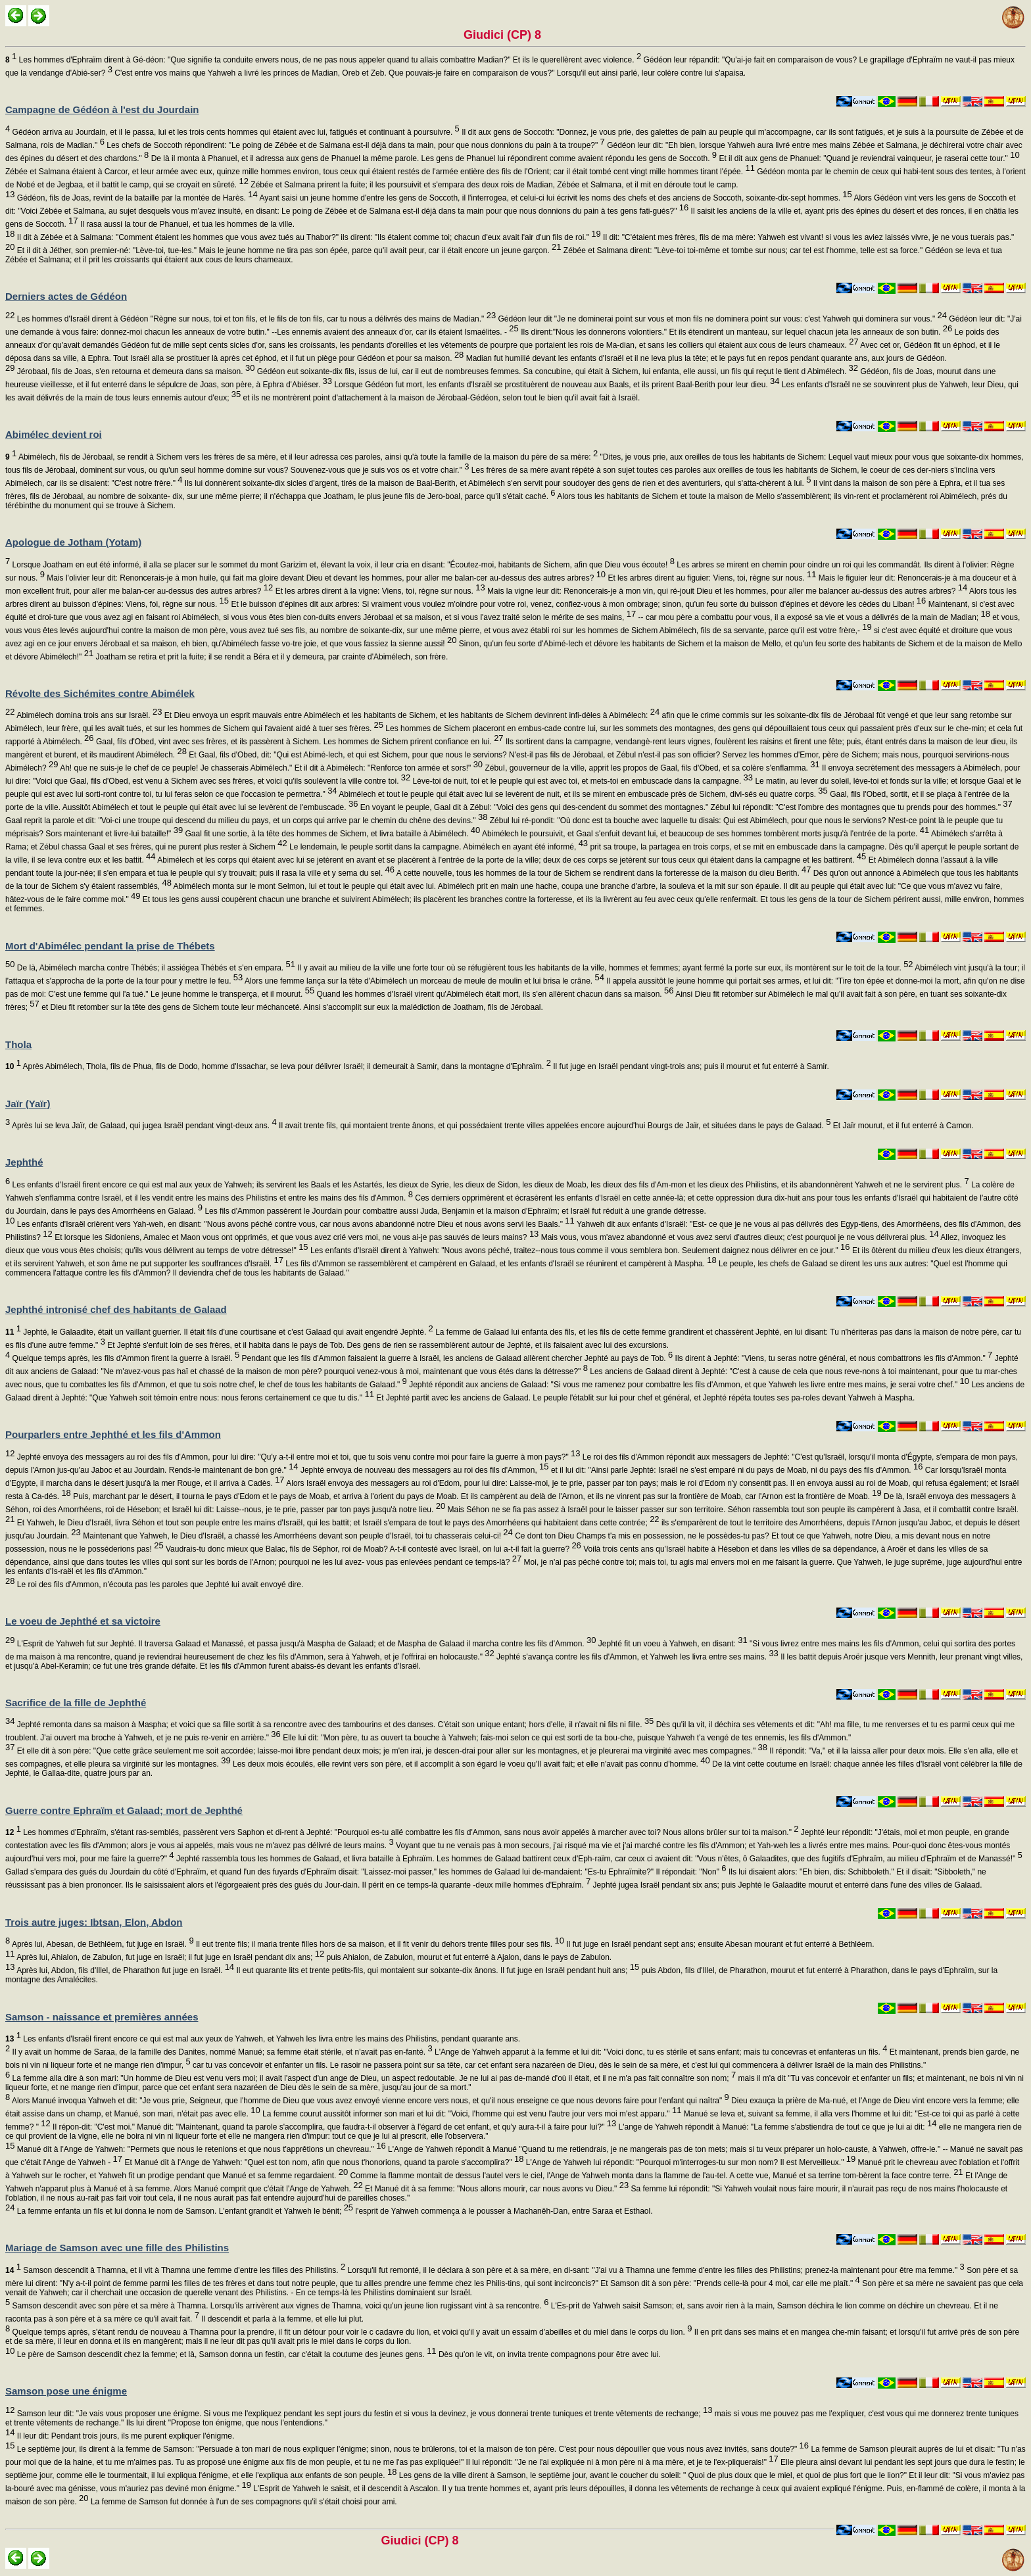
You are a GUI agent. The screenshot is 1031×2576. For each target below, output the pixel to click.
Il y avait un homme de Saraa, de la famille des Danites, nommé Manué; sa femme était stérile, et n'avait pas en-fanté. (221, 2052)
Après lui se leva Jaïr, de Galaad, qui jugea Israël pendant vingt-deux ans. (143, 1125)
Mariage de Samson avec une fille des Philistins (117, 2247)
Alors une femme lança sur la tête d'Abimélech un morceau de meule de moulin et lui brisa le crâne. (423, 981)
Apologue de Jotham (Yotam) (73, 542)
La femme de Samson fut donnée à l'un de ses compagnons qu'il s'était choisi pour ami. (243, 2501)
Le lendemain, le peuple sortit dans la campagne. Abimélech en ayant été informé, (437, 846)
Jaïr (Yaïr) (27, 1103)
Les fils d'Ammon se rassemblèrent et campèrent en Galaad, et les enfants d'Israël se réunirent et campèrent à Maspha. (500, 1263)
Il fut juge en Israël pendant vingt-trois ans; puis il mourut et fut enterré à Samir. (690, 1066)
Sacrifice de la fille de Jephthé (75, 1702)
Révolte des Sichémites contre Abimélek (100, 693)
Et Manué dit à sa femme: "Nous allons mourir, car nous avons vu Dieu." (496, 2188)
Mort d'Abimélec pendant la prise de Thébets (110, 945)
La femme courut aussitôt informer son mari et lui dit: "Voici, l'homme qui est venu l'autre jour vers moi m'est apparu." (471, 2113)
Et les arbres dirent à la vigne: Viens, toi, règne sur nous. (379, 591)
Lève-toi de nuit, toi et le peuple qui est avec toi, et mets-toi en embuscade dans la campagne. (581, 781)
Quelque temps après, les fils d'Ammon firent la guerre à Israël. (124, 1358)
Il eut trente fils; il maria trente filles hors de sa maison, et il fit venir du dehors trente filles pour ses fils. (379, 1944)
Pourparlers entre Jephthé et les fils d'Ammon (113, 1434)
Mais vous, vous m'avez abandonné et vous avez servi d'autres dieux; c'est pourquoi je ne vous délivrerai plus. (738, 1237)
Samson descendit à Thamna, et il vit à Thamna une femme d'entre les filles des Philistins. (175, 2270)
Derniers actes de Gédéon (66, 296)
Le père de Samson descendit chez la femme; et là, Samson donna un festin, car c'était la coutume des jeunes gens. (225, 2354)
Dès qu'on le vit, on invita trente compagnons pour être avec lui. (549, 2354)
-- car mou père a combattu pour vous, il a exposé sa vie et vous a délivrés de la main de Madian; (813, 617)
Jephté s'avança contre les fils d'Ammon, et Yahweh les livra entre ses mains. (636, 1656)
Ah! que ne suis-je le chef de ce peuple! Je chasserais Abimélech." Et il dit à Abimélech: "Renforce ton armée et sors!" (271, 768)
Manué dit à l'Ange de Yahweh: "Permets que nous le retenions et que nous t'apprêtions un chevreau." (199, 2149)
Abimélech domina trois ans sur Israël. (88, 715)
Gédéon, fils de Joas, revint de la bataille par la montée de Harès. (135, 198)
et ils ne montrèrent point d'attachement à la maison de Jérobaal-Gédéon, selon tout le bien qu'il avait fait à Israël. (440, 397)
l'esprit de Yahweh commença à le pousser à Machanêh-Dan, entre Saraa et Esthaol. (502, 2211)
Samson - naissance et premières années (101, 2016)
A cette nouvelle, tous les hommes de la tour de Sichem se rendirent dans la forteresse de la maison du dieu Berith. (603, 873)
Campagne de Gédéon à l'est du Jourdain (102, 109)
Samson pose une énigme (66, 2391)
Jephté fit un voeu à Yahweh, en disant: (672, 1643)
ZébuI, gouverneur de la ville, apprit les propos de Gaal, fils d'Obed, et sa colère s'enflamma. (651, 768)
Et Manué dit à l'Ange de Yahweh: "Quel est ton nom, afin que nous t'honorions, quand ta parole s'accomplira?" (322, 2162)
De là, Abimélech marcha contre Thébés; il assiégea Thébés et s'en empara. (154, 967)
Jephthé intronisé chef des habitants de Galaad (116, 1309)
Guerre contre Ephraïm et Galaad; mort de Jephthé (124, 1810)
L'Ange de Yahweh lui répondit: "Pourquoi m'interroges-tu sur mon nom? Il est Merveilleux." (690, 2162)
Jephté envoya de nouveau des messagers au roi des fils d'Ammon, (424, 1470)
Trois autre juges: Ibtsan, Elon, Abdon (93, 1922)
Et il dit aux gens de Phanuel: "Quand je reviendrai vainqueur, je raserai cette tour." (868, 158)
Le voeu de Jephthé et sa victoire (82, 1621)
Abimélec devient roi (53, 434)
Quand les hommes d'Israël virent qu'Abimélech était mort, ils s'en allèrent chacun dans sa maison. (493, 994)
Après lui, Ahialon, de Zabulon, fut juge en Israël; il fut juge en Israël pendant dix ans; (169, 1957)
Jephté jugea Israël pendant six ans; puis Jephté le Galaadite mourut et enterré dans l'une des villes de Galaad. (786, 1885)
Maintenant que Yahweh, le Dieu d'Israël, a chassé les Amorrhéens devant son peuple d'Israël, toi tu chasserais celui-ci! (297, 1535)
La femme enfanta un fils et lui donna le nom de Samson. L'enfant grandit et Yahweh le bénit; (183, 2211)
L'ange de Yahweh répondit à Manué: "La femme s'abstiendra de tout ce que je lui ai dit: (776, 2127)
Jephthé (24, 1162)
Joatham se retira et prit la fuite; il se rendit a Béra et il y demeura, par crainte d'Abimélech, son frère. (270, 656)
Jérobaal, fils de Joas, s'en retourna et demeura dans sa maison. (134, 371)
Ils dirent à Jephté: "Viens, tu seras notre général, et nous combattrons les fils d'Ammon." (832, 1358)
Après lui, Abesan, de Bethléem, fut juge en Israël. (101, 1944)
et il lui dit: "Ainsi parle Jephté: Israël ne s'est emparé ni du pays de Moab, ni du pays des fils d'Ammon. (736, 1470)
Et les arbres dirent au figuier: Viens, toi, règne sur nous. (711, 578)
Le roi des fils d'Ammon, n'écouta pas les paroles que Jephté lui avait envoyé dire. (158, 1584)
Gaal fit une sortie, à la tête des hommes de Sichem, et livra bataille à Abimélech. (331, 833)
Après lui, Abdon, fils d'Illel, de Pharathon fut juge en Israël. (124, 1970)
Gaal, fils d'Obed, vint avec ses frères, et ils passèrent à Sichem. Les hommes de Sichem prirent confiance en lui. (299, 741)
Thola (18, 1044)
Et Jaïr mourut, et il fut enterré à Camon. (901, 1125)
